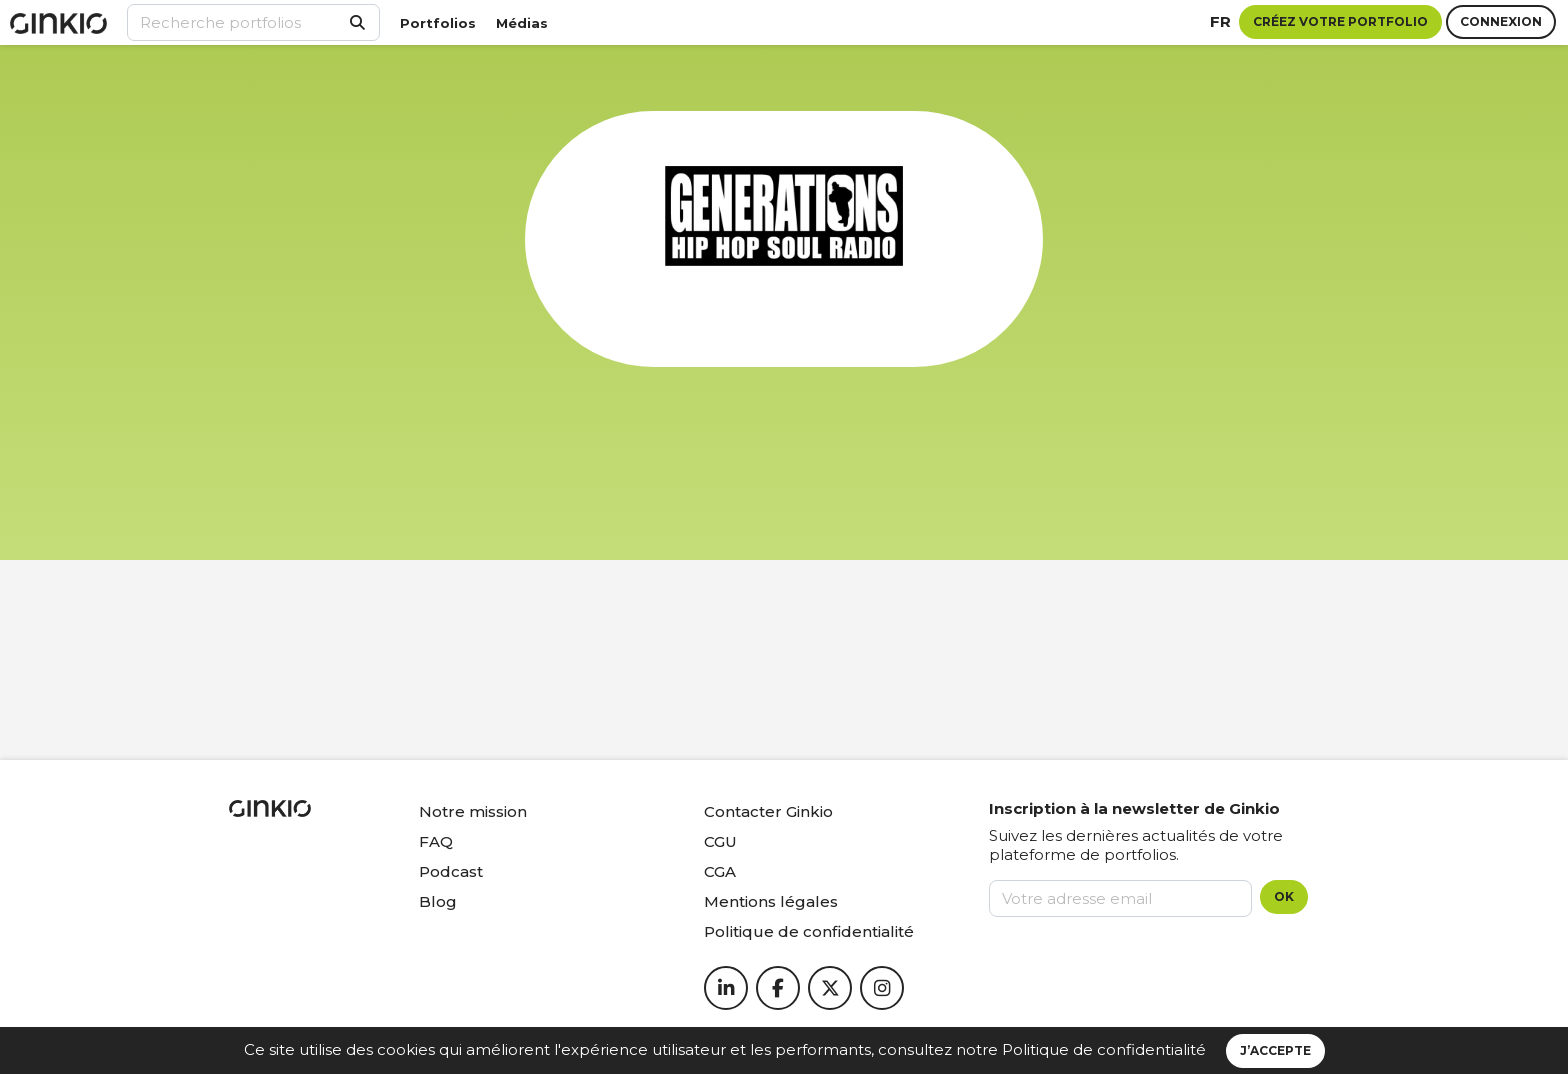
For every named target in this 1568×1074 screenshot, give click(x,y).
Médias (522, 23)
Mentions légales (771, 901)
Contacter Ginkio (768, 811)
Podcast (451, 871)
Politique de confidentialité (1104, 1049)
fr (1220, 21)
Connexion (1501, 21)
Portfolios (438, 23)
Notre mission (473, 811)
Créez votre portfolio (1340, 21)
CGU (720, 841)
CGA (720, 871)
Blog (438, 901)
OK (1284, 896)
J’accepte (1275, 1050)
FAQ (436, 841)
